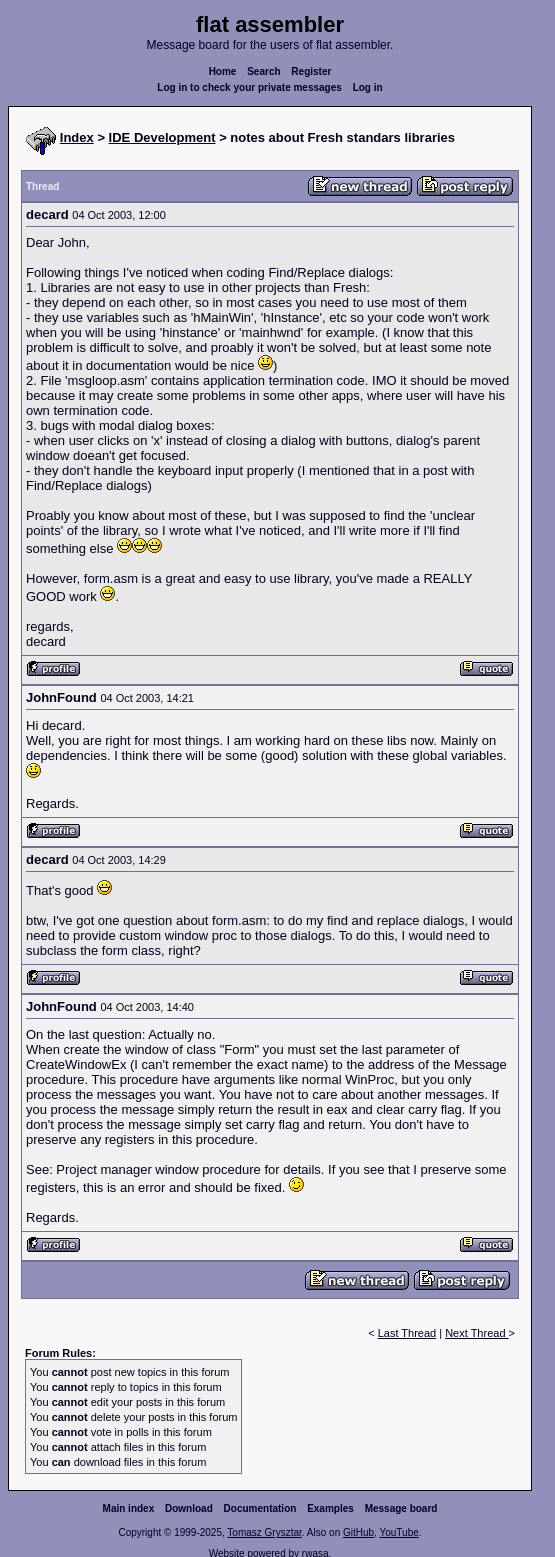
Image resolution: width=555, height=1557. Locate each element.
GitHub (358, 1532)
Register (311, 71)
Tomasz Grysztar (264, 1532)
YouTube (398, 1532)
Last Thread (407, 1333)
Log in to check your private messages (249, 87)
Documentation (260, 1508)
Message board (401, 1508)
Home (223, 71)
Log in (368, 87)
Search (263, 71)
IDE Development (162, 137)
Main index (129, 1508)
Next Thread (476, 1333)
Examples (330, 1508)
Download (189, 1508)
